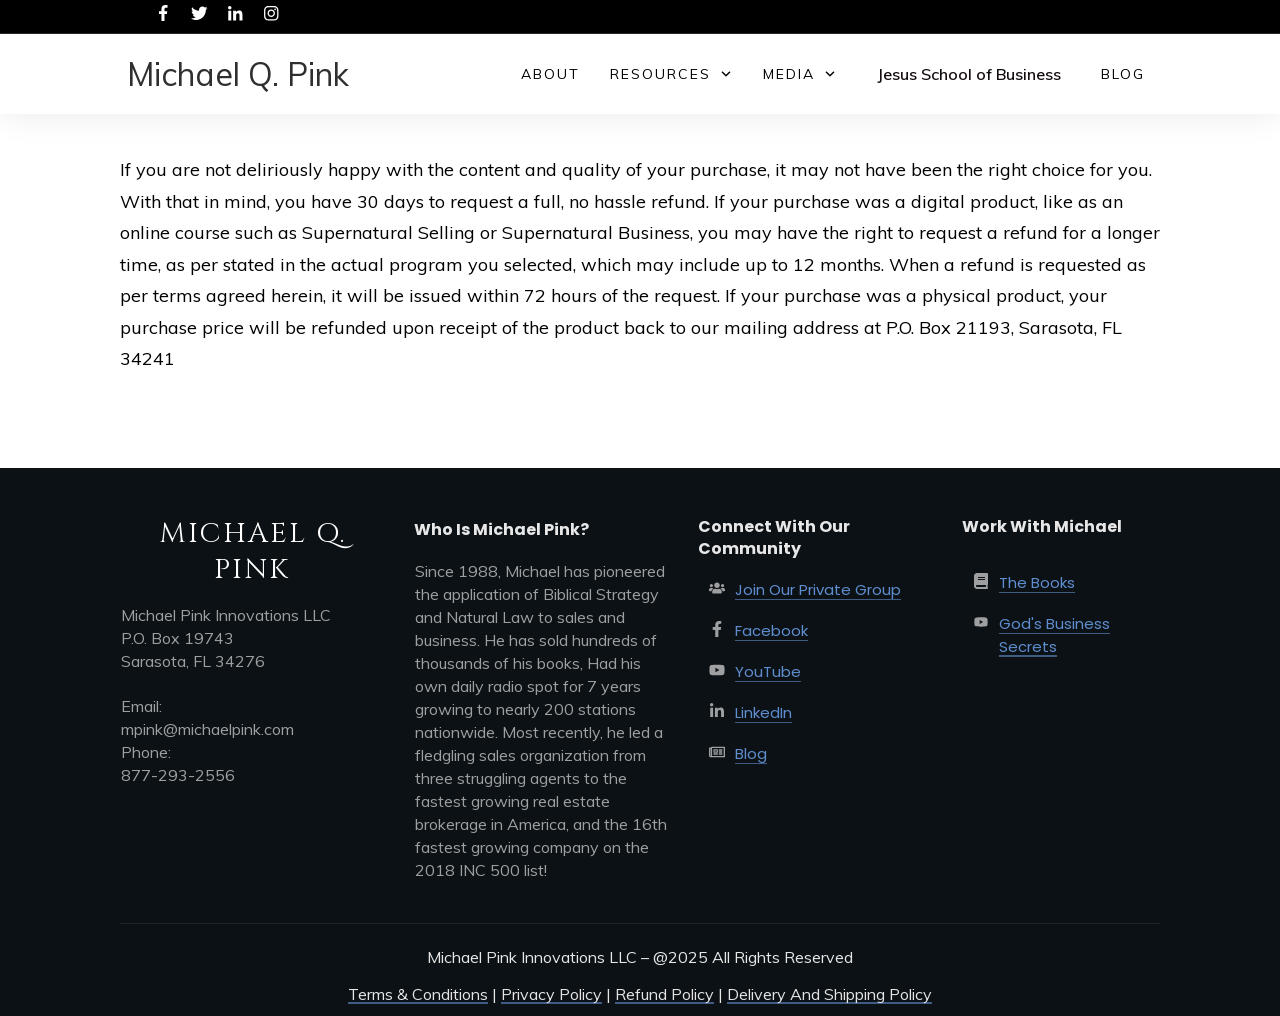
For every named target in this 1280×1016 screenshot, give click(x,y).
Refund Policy (664, 994)
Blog (751, 753)
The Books (1037, 582)
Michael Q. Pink (238, 74)
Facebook (771, 630)
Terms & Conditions (418, 994)
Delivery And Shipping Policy (829, 994)
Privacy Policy (551, 994)
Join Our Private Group (818, 589)
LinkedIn (763, 712)
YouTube (768, 671)
